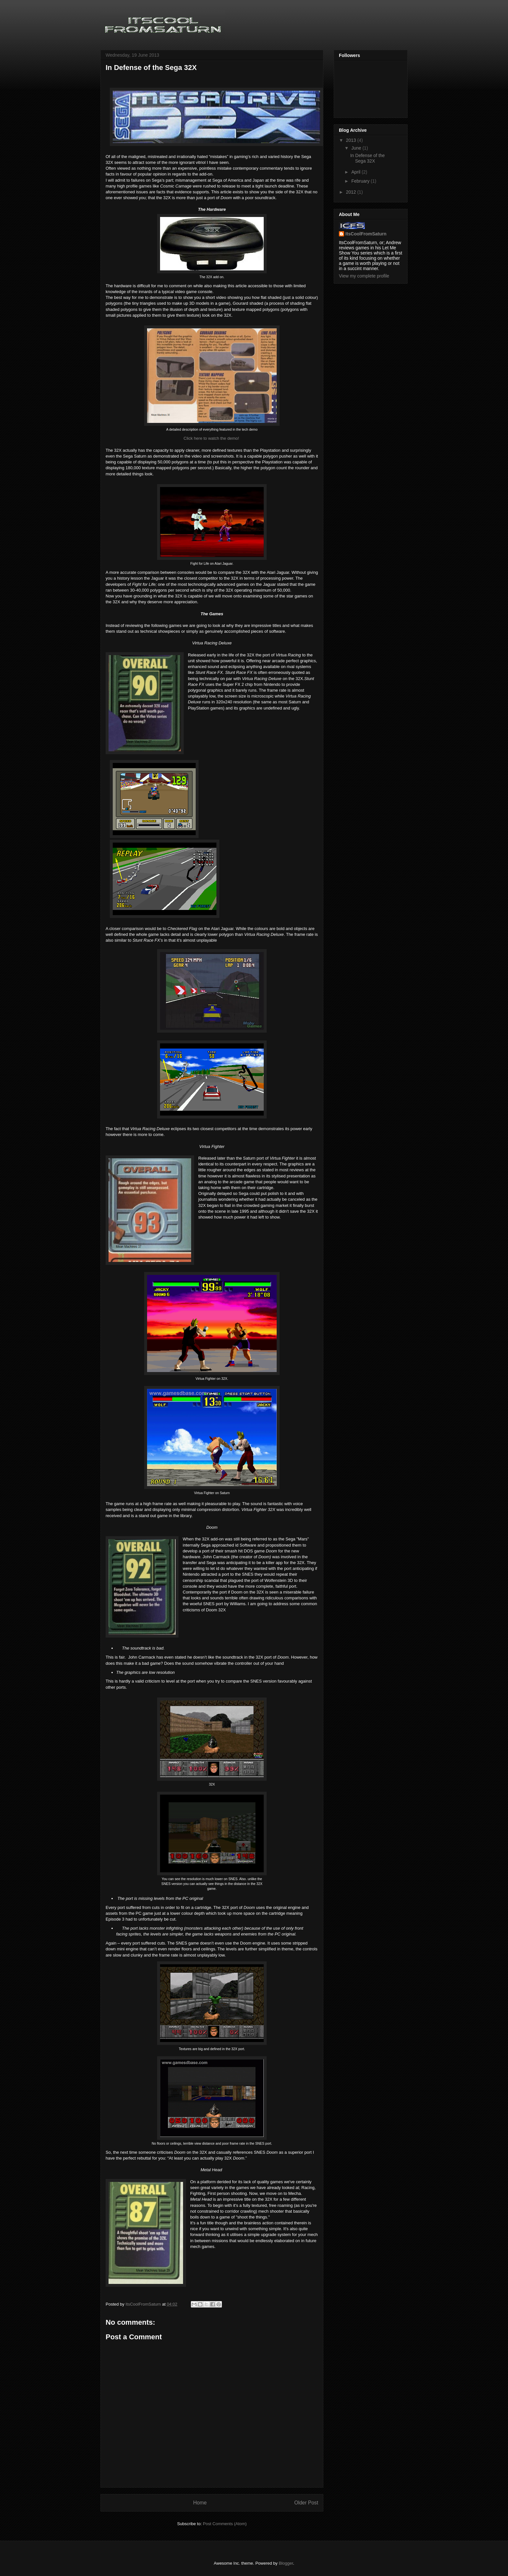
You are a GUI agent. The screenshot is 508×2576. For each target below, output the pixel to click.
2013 (351, 140)
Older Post (306, 2502)
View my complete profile (364, 275)
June (356, 148)
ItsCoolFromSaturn (366, 233)
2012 (351, 192)
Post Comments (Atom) (225, 2523)
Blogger (286, 2563)
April (356, 172)
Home (200, 2502)
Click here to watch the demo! (211, 438)
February (361, 181)
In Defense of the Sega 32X (367, 158)
